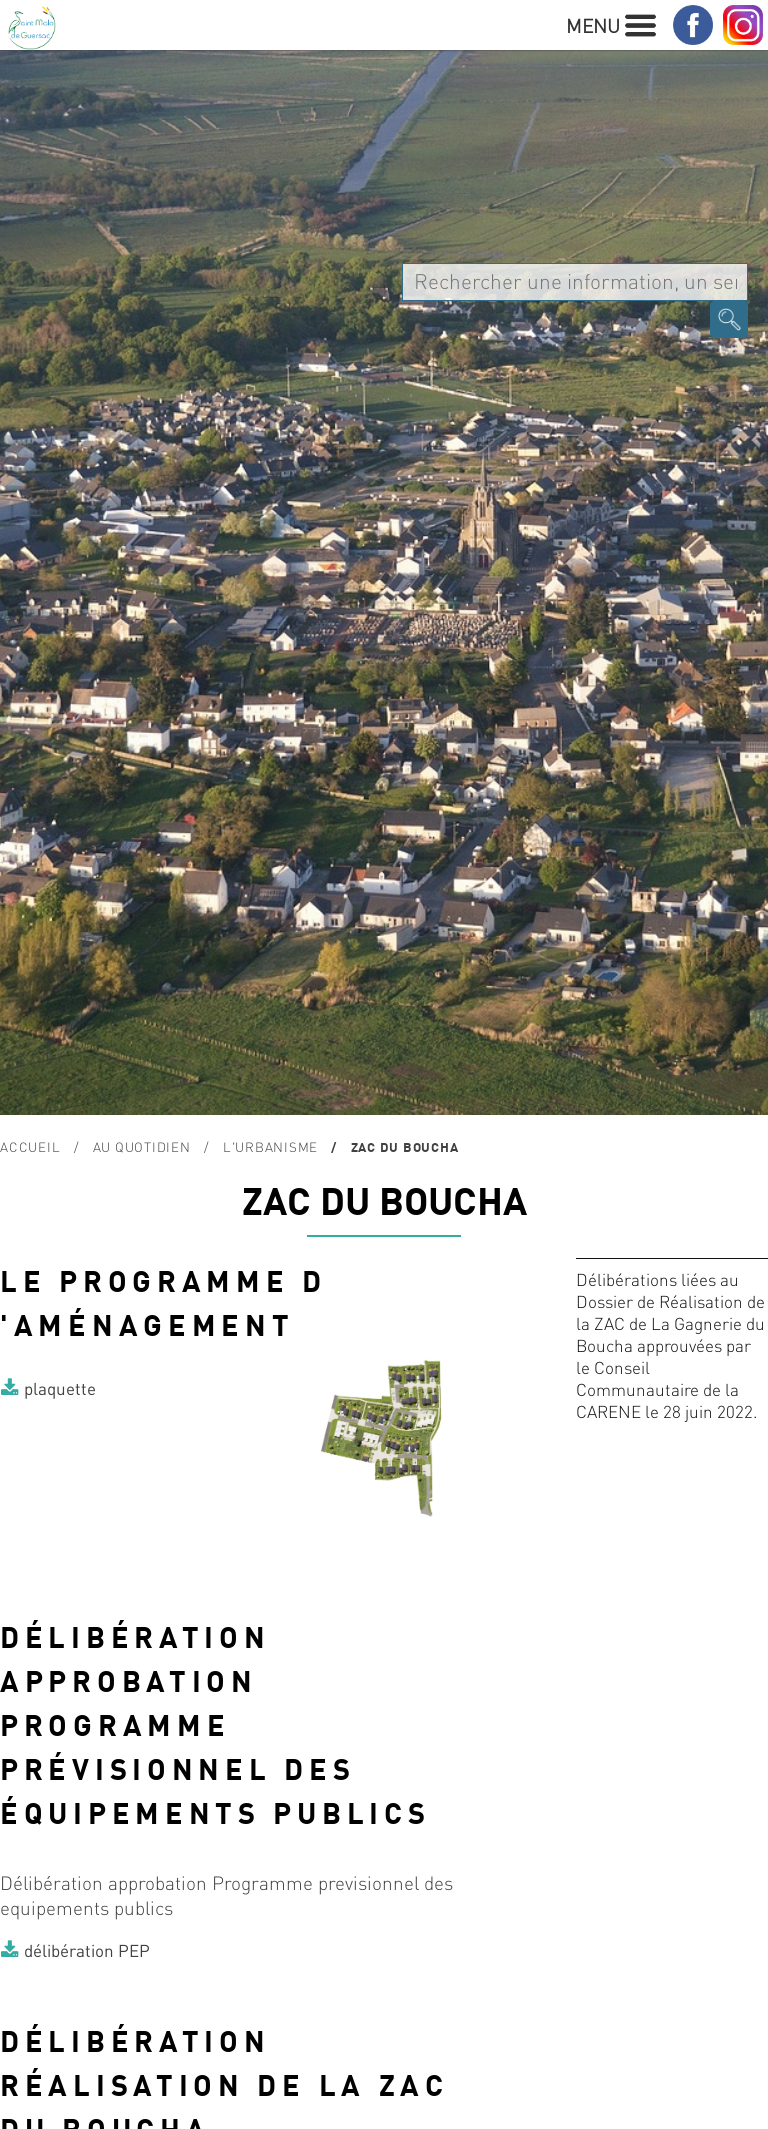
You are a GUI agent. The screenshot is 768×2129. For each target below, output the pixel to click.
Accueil (30, 1146)
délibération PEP (87, 1950)
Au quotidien (142, 1146)
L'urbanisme (270, 1146)
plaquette (60, 1388)
